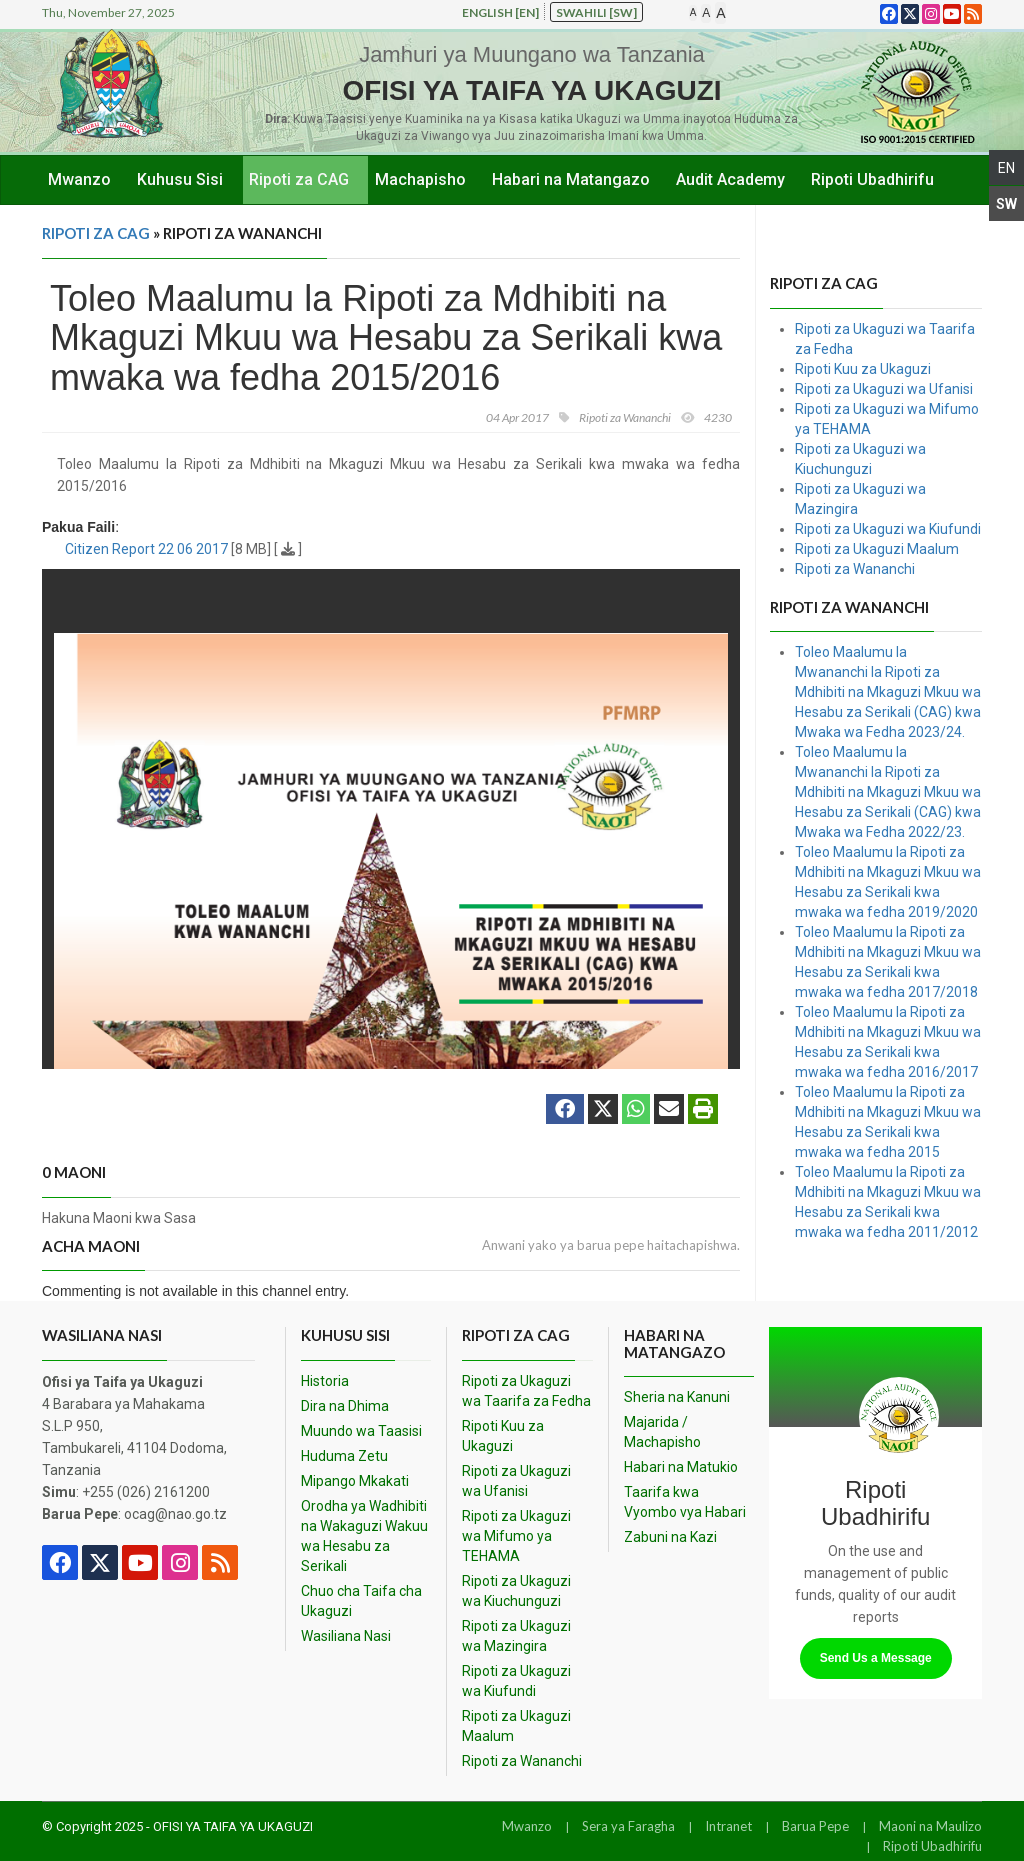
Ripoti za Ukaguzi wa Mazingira (516, 1636)
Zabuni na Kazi (670, 1537)
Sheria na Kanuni (677, 1397)
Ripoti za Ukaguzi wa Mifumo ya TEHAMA (516, 1536)
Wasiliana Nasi (346, 1636)
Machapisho (420, 179)
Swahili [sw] (596, 12)
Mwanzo (79, 179)
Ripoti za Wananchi (855, 569)
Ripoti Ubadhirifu (872, 179)
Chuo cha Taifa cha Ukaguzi (361, 1601)
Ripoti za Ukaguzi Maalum (877, 549)
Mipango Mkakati (355, 1481)
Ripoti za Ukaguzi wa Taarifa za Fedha (526, 1391)
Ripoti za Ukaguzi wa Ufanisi (884, 389)
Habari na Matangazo (571, 179)
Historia (325, 1381)
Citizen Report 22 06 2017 (146, 549)
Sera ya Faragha (628, 1826)
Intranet (728, 1826)
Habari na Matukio (681, 1467)
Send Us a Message (876, 1658)
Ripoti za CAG (299, 179)
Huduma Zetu (344, 1456)
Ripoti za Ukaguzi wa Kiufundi (888, 529)
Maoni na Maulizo (930, 1826)
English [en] (500, 12)
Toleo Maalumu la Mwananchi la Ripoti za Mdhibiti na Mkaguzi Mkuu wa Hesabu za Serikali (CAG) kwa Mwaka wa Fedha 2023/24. (888, 692)
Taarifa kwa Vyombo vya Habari (685, 1502)
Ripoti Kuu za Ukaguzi (863, 369)
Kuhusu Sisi (180, 179)
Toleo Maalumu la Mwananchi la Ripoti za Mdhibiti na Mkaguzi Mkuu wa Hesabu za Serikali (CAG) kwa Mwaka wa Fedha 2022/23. (888, 792)
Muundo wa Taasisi (361, 1431)
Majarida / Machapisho (662, 1432)
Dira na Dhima (345, 1406)
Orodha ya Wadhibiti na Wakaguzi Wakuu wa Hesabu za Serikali (364, 1536)
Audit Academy (730, 179)
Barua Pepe (815, 1826)
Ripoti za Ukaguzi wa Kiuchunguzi (516, 1591)
